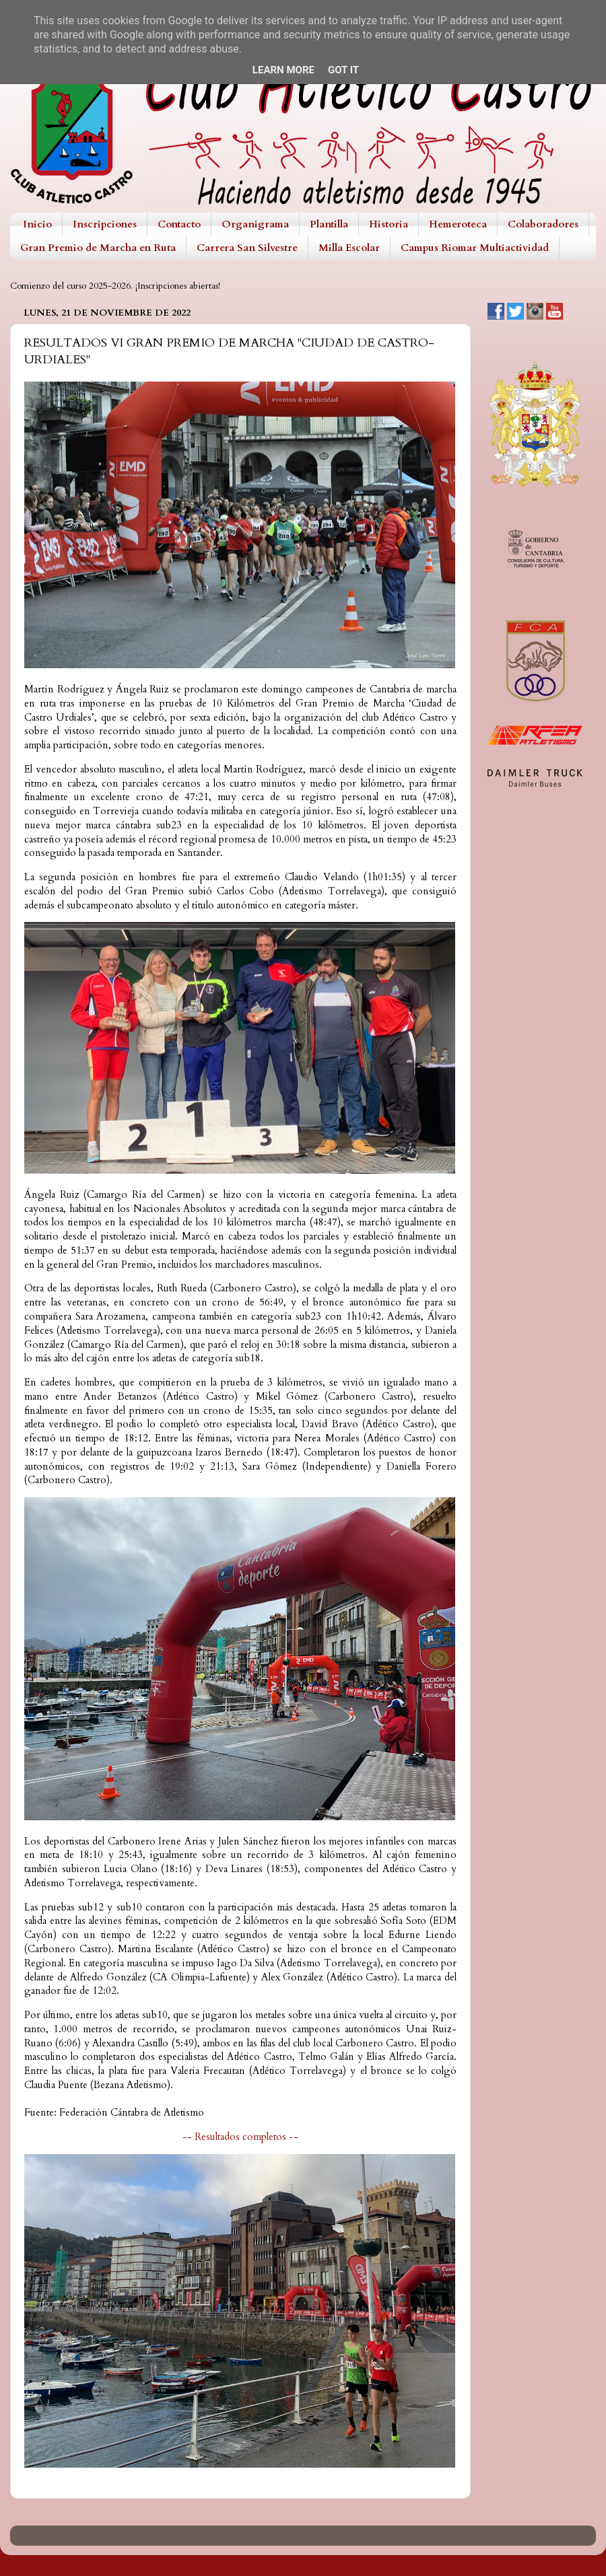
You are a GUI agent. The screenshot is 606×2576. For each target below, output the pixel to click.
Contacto (179, 224)
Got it (343, 70)
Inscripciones (105, 224)
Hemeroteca (458, 224)
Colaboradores (543, 224)
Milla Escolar (349, 247)
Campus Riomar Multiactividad (475, 247)
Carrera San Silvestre (247, 247)
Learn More (283, 70)
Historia (388, 224)
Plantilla (329, 224)
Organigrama (255, 224)
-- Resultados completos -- (240, 2136)
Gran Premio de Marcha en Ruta (98, 247)
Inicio (37, 224)
